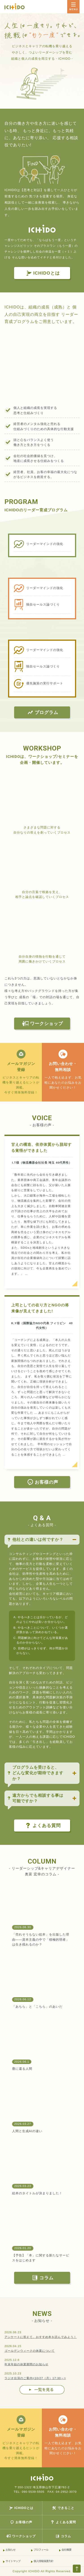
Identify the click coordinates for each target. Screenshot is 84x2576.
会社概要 (66, 2549)
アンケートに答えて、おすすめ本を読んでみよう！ (40, 2337)
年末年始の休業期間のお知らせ (26, 2364)
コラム (43, 2277)
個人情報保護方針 (43, 2561)
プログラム (42, 712)
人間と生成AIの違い (27, 2131)
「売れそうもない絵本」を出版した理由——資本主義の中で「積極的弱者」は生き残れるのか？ (40, 1939)
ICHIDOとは (43, 273)
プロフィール (41, 2549)
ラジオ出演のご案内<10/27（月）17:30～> (35, 2378)
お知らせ (10, 2549)
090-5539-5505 (33, 2491)
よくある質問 (43, 1825)
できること (63, 2508)
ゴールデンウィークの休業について (29, 2350)
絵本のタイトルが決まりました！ (37, 2193)
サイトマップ (13, 2561)
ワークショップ (42, 1023)
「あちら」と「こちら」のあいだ (37, 2006)
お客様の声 (42, 1482)
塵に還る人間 (22, 2068)
